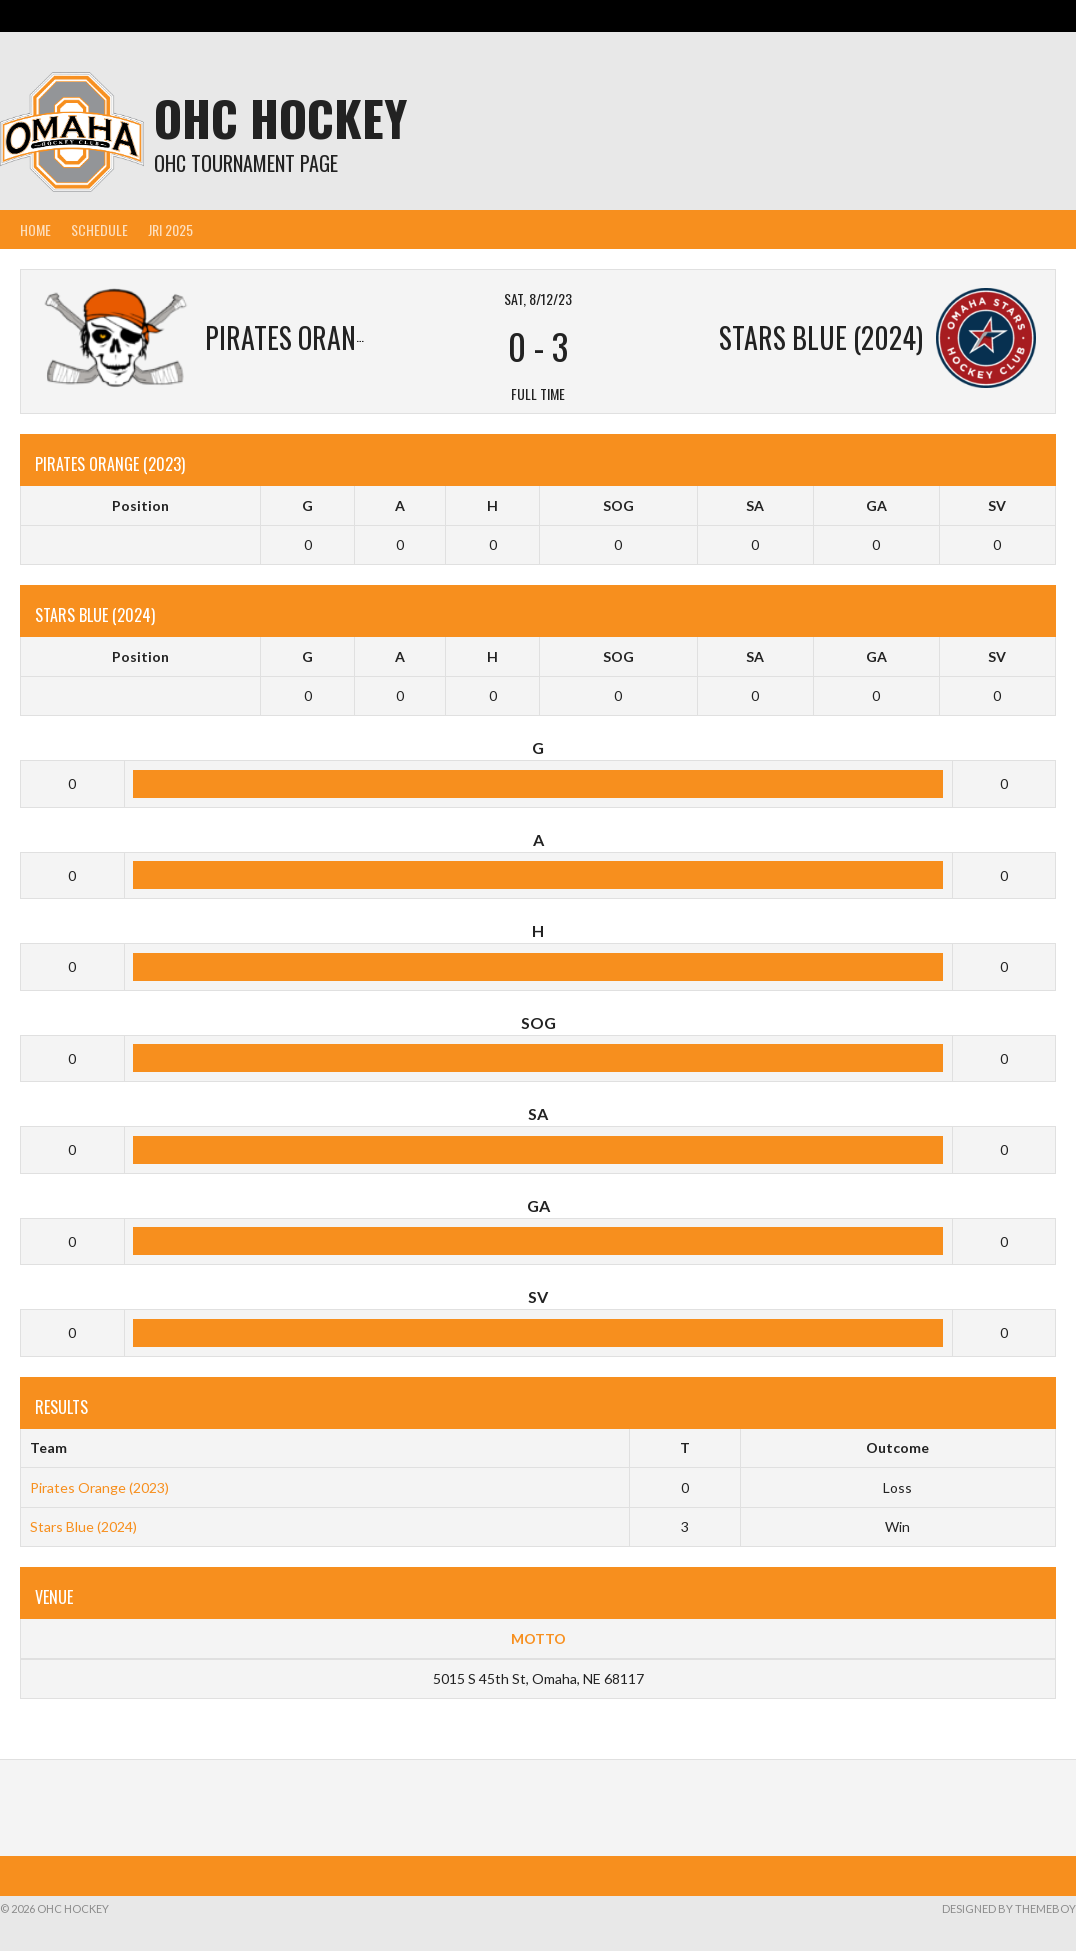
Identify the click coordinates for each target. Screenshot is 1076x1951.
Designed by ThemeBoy (1009, 1908)
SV (997, 505)
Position (140, 505)
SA (755, 505)
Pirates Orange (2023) (99, 1487)
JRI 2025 (170, 229)
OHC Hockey (280, 117)
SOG (618, 505)
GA (876, 505)
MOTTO (538, 1638)
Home (35, 229)
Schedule (99, 229)
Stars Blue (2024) (83, 1526)
